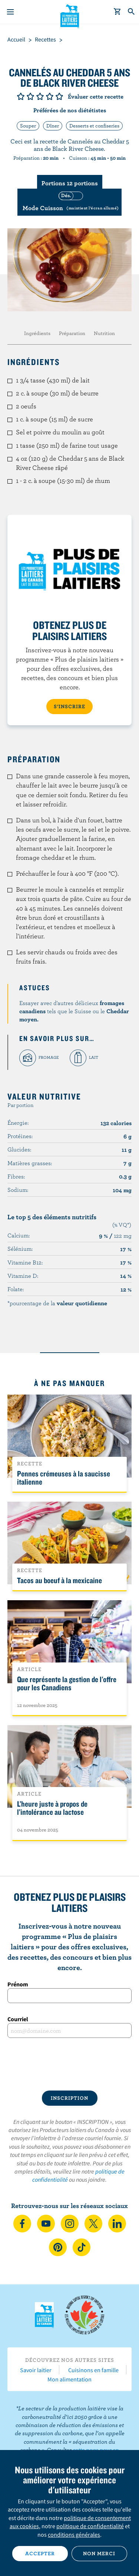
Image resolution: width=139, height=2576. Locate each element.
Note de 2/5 (30, 96)
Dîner (52, 126)
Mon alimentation (69, 2379)
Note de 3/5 (40, 96)
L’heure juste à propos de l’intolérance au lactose (52, 1808)
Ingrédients (37, 333)
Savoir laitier (36, 2370)
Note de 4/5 (49, 96)
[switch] (69, 202)
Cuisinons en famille (93, 2370)
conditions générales (74, 2534)
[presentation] (69, 2064)
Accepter (40, 2553)
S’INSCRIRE (69, 706)
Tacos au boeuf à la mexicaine (59, 1580)
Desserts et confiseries (94, 126)
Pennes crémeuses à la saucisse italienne (63, 1477)
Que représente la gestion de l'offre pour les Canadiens (66, 1683)
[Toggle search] (131, 11)
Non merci (99, 2553)
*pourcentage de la (57, 1303)
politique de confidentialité (90, 2526)
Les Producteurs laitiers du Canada (69, 15)
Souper (28, 126)
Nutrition (104, 333)
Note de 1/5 (21, 96)
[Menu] (10, 11)
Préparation (72, 333)
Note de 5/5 (59, 96)
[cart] (117, 11)
